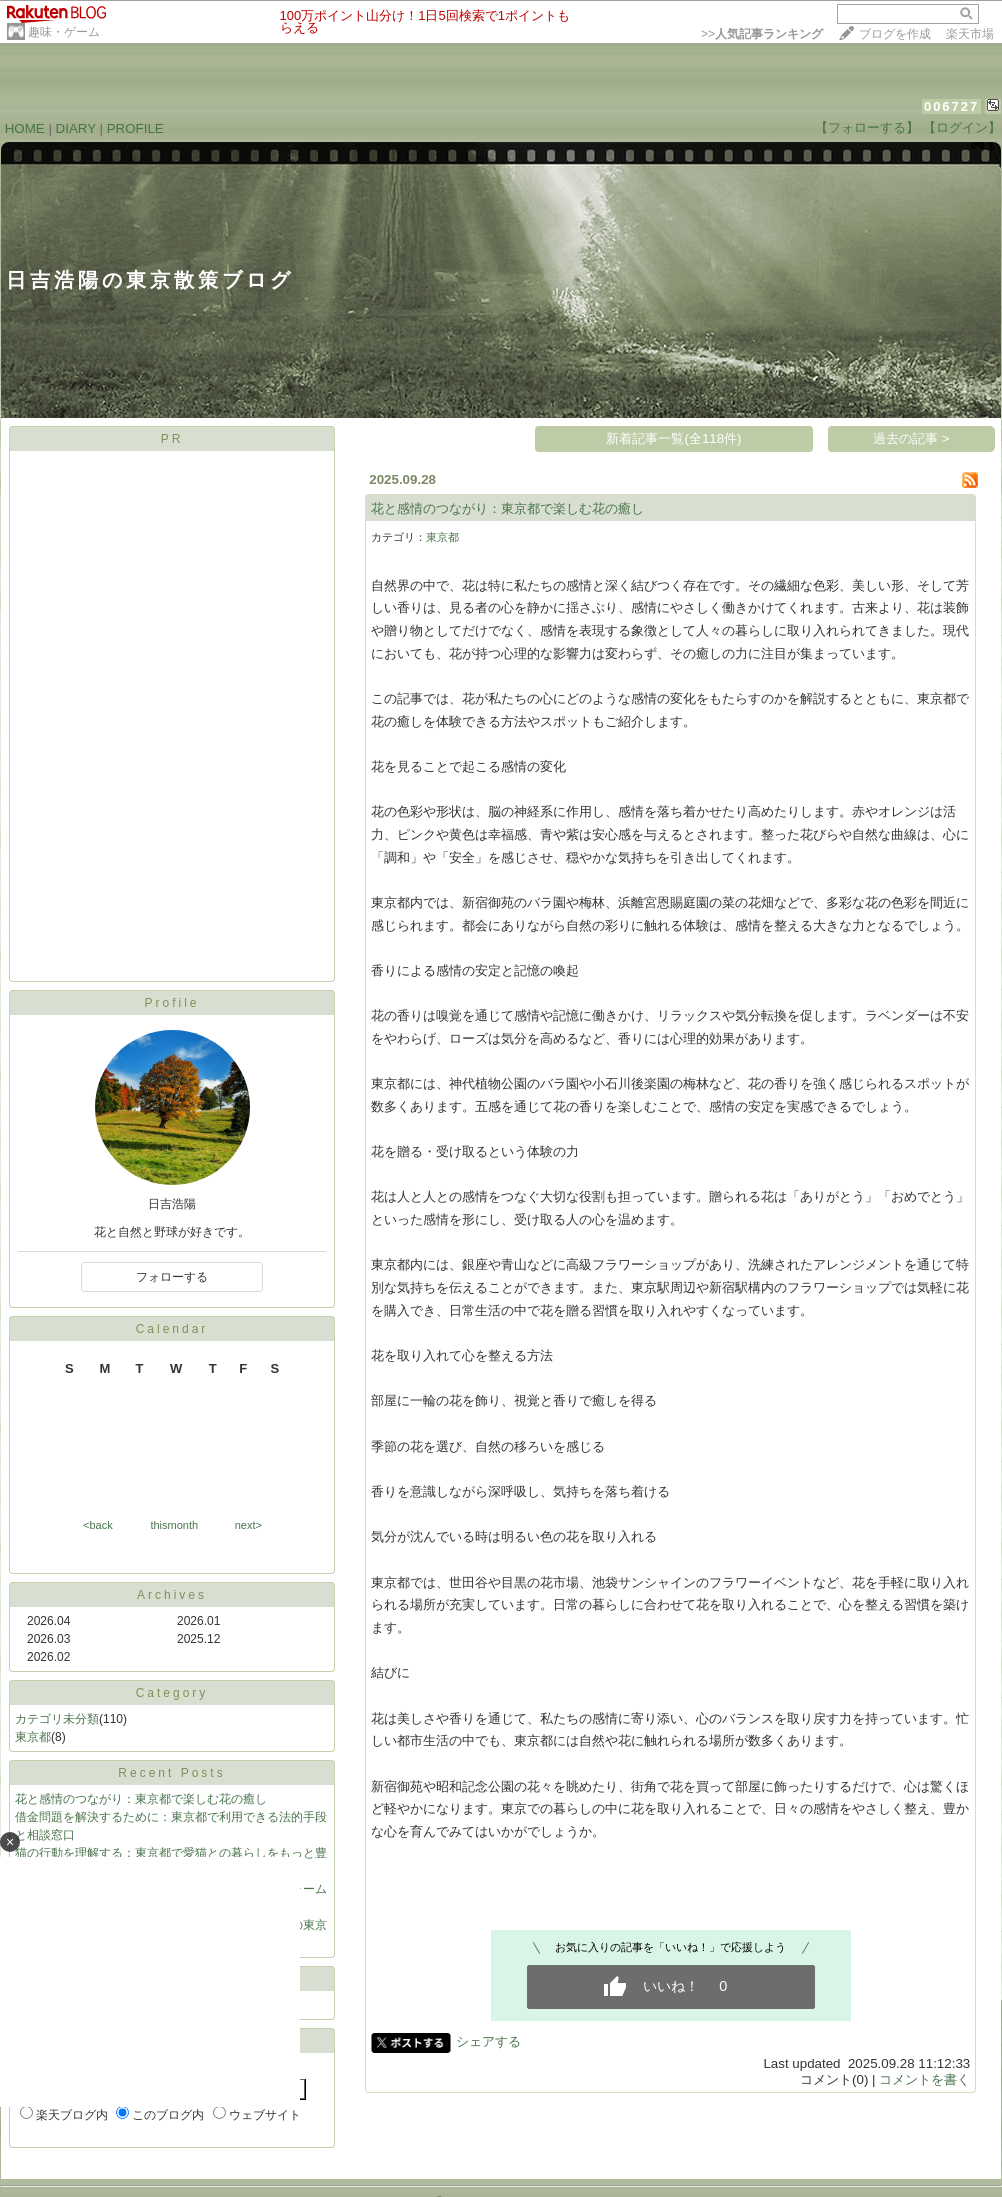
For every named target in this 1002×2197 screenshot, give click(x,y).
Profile (171, 1003)
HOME (25, 128)
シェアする (488, 2041)
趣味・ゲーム (64, 32)
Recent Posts (171, 1773)
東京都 (33, 1737)
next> (248, 1525)
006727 (951, 106)
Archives (172, 1595)
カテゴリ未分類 (57, 1719)
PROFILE (135, 128)
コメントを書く (924, 2079)
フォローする (172, 1277)
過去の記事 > (911, 438)
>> (762, 34)
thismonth (174, 1525)
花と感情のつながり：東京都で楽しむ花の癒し (141, 1799)
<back (98, 1525)
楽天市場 (970, 34)
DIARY (76, 128)
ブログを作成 (895, 34)
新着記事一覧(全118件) (673, 438)
